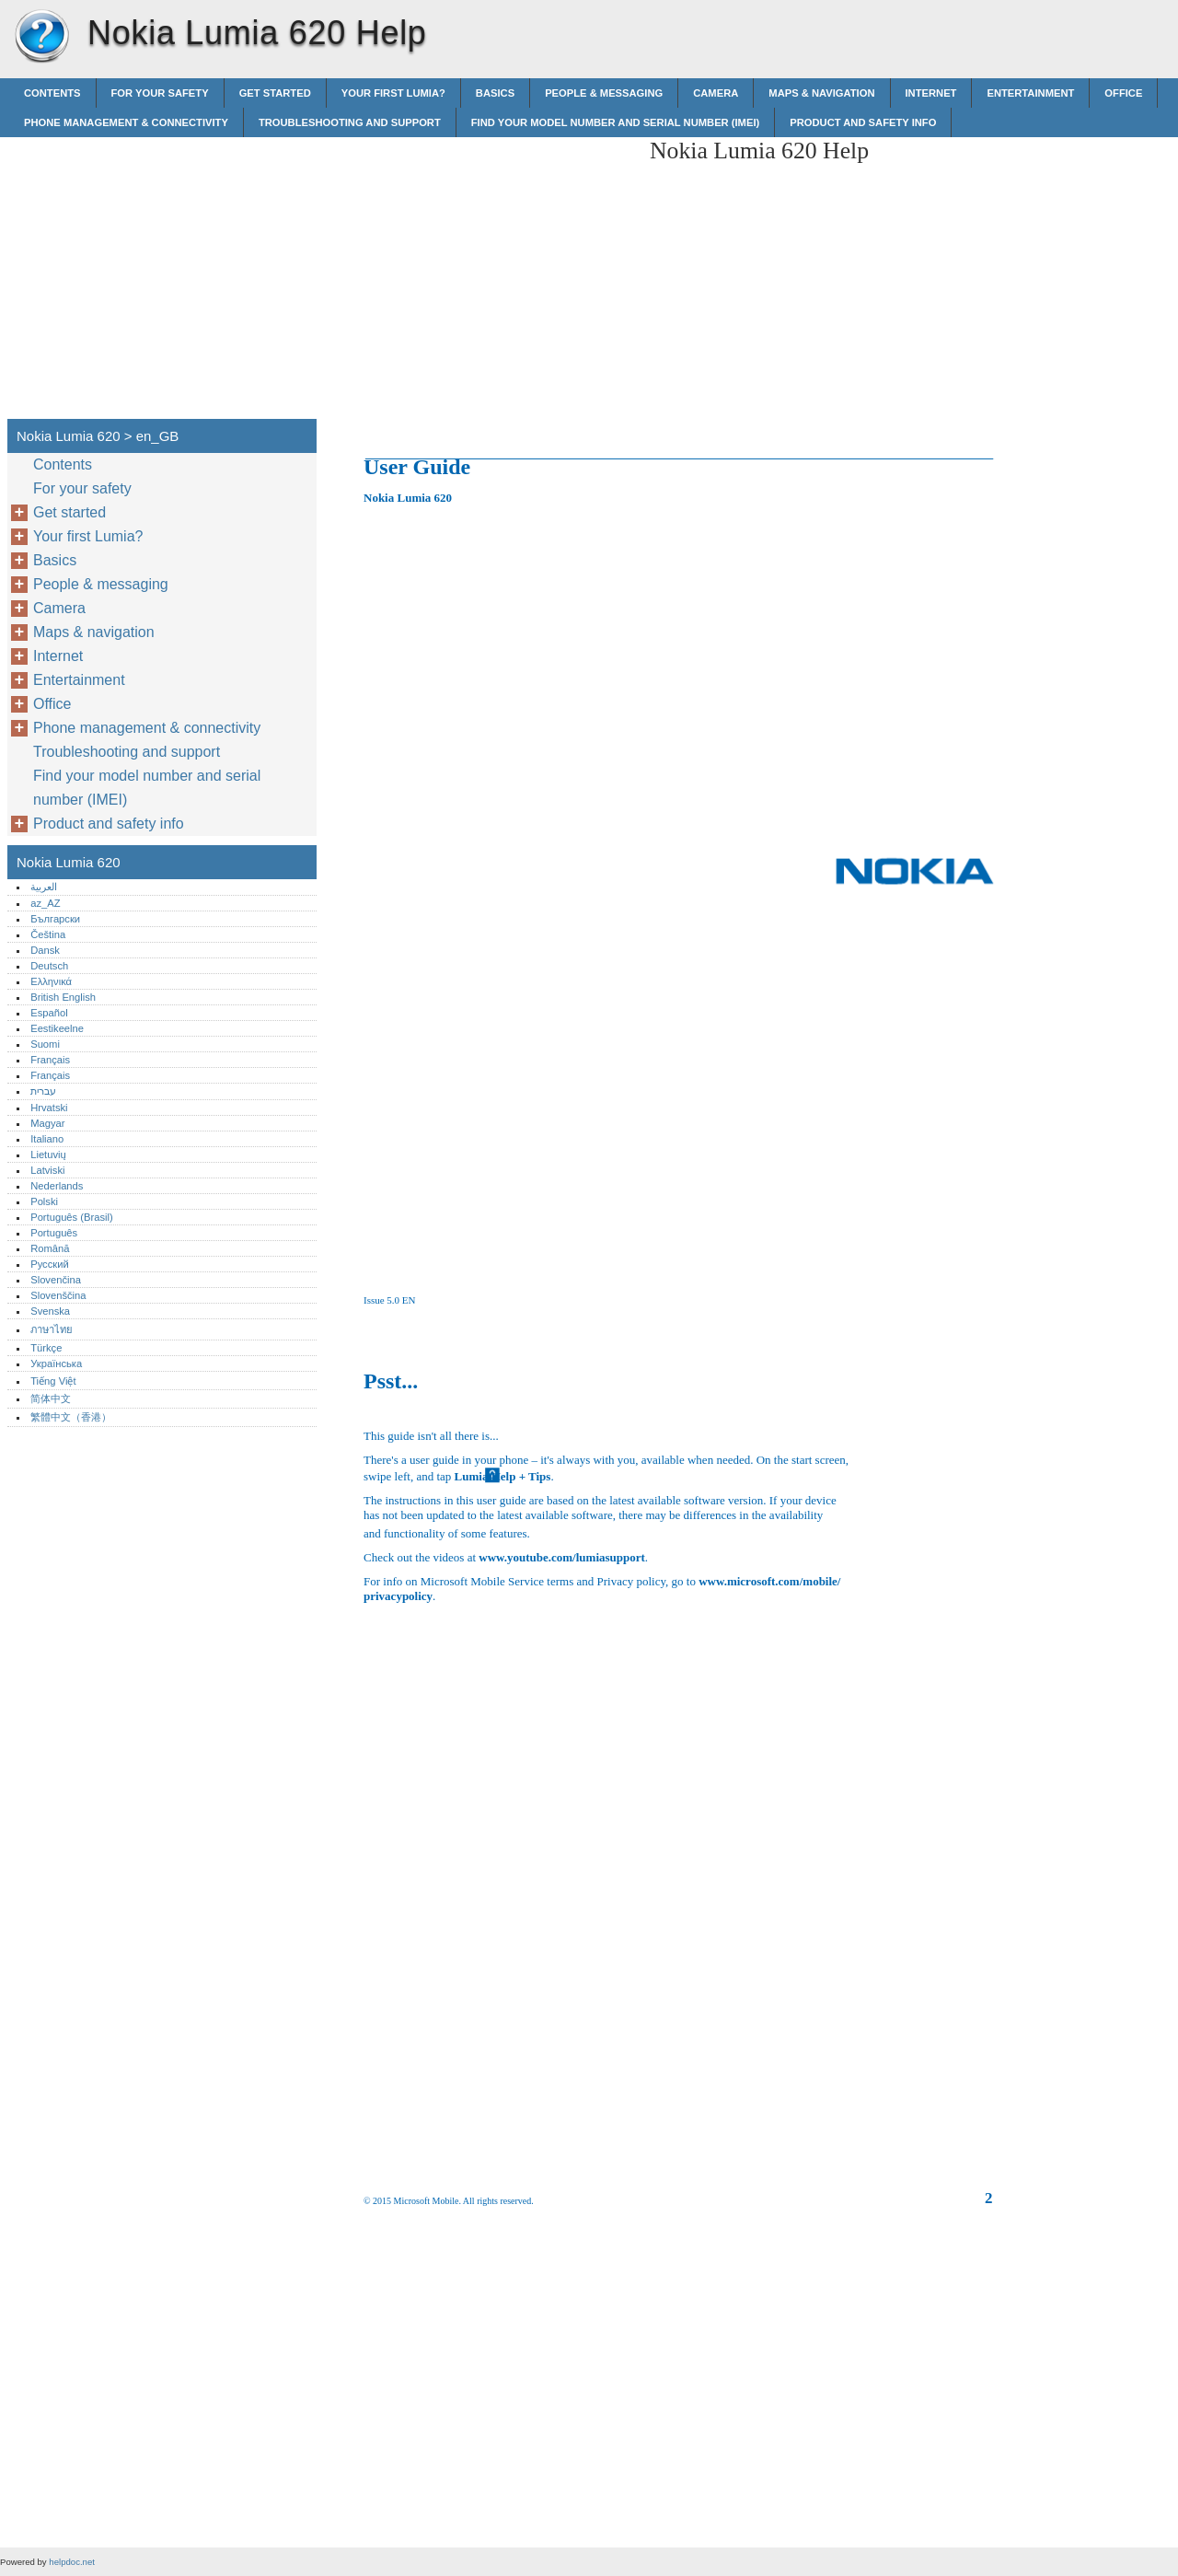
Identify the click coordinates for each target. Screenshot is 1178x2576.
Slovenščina (58, 1295)
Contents (52, 93)
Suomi (45, 1044)
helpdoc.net (72, 2562)
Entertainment (1030, 93)
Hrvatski (48, 1107)
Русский (49, 1264)
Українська (56, 1363)
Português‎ (53, 1232)
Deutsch (49, 965)
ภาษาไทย (51, 1329)
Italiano (47, 1138)
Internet (931, 93)
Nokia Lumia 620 (41, 36)
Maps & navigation (821, 93)
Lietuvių (48, 1154)
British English (63, 997)
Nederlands (56, 1185)
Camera (715, 93)
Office (1123, 93)
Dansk (45, 950)
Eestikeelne (57, 1028)
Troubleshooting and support (350, 122)
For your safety (160, 93)
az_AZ (45, 903)
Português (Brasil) (71, 1217)
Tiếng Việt (52, 1381)
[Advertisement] (480, 266)
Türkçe (46, 1347)
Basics (495, 93)
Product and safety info (863, 122)
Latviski (47, 1170)
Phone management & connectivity (126, 122)
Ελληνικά (51, 981)
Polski (44, 1201)
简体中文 (50, 1398)
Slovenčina (55, 1279)
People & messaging (604, 93)
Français (50, 1059)
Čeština (47, 934)
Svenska (50, 1311)
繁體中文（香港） (70, 1416)
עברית (43, 1091)
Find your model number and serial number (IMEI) (615, 122)
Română (49, 1248)
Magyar (47, 1123)
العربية (43, 886)
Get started (275, 93)
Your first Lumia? (393, 93)
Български (55, 918)
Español (48, 1012)
